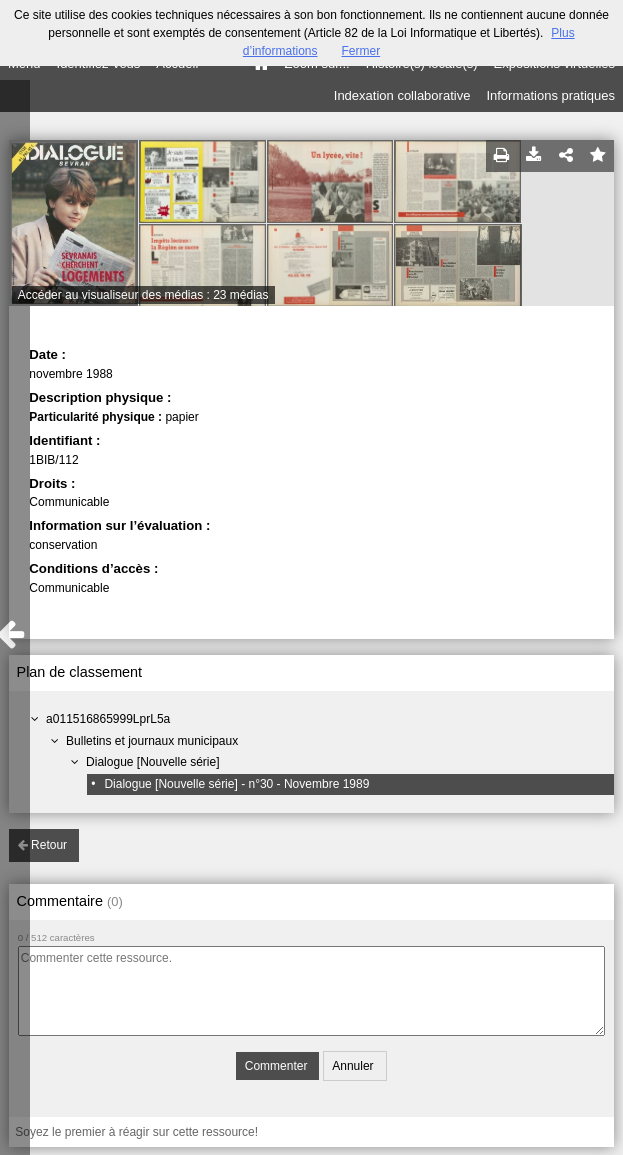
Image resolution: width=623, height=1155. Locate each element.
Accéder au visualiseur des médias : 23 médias (143, 295)
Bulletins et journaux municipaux (152, 741)
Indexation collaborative (402, 95)
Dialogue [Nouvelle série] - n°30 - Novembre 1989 (236, 784)
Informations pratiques (550, 95)
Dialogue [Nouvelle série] (152, 762)
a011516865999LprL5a (108, 719)
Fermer (361, 51)
